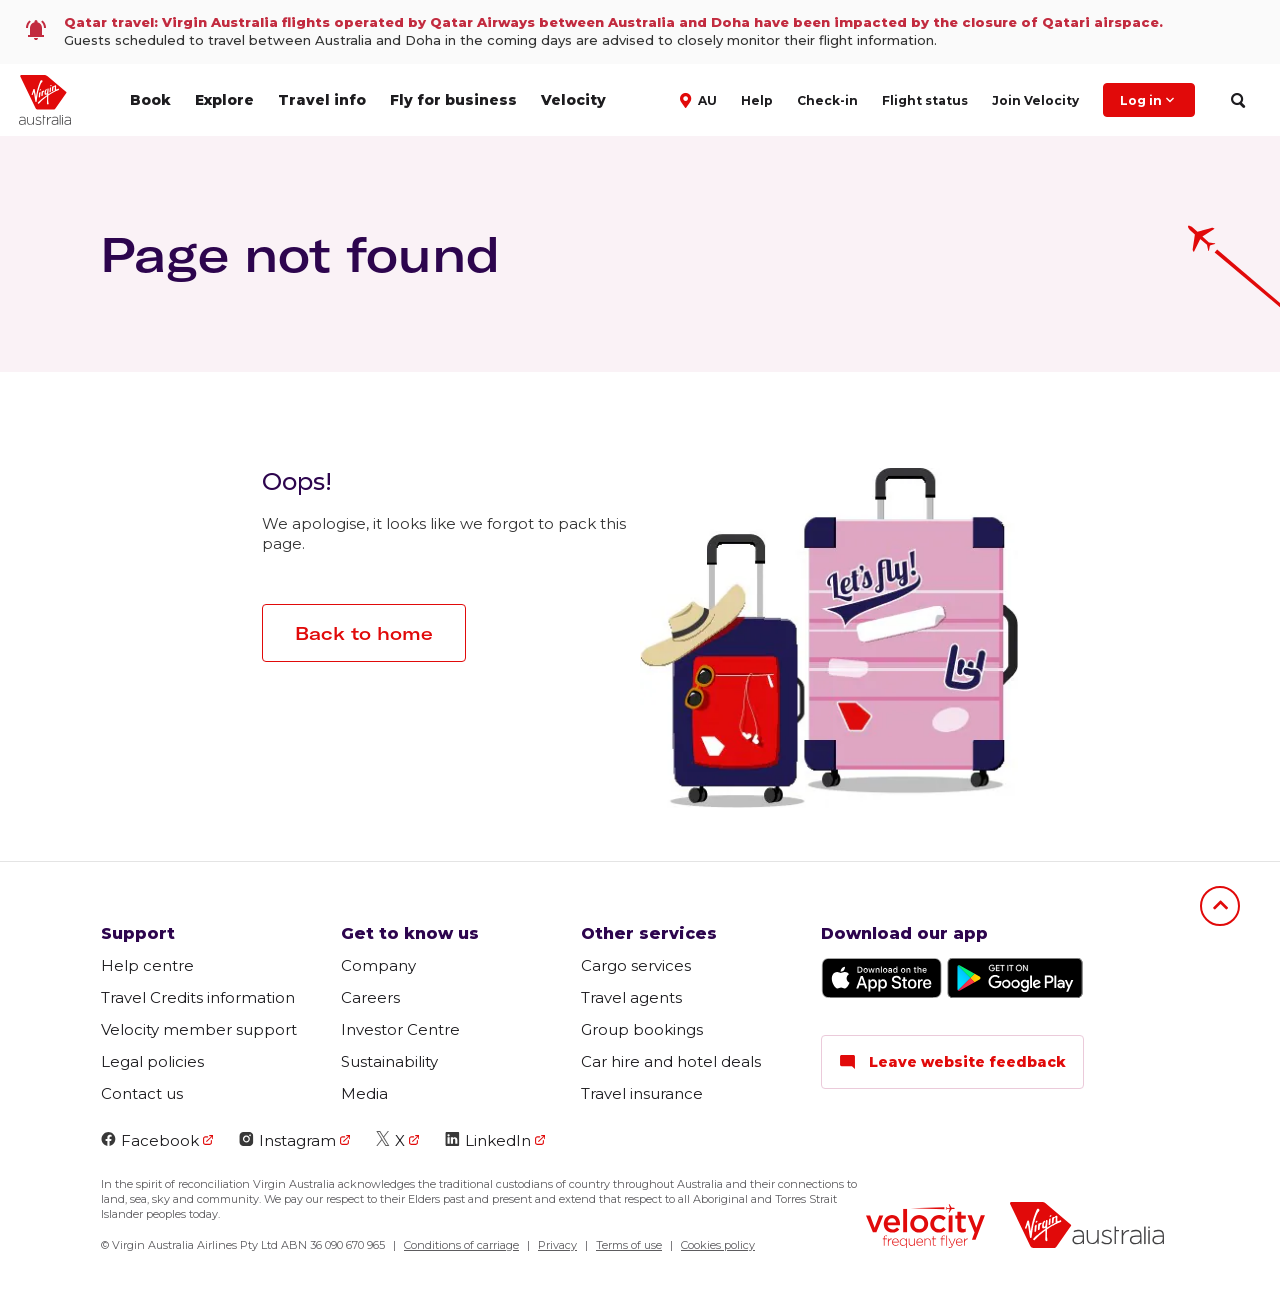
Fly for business (453, 100)
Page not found (300, 254)
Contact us (142, 1093)
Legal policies (152, 1061)
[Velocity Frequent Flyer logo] (925, 1228)
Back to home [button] (364, 633)
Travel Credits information (198, 997)
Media (364, 1093)
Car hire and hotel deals (671, 1061)
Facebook (150, 1140)
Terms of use (629, 1245)
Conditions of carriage (461, 1245)
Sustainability (389, 1061)
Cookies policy (718, 1245)
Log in (1149, 100)
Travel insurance (642, 1093)
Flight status (925, 100)
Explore (224, 100)
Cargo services (636, 965)
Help (757, 100)
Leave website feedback (952, 1062)
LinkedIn (488, 1140)
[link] (640, 32)
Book (150, 100)
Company (378, 965)
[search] (1237, 100)
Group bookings (642, 1029)
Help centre (147, 965)
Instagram (287, 1140)
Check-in (827, 100)
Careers (370, 997)
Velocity (573, 100)
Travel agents (631, 997)
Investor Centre (400, 1029)
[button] (700, 99)
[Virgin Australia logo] (1087, 1227)
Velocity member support (199, 1029)
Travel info (322, 100)
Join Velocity (1035, 100)
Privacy (557, 1245)
